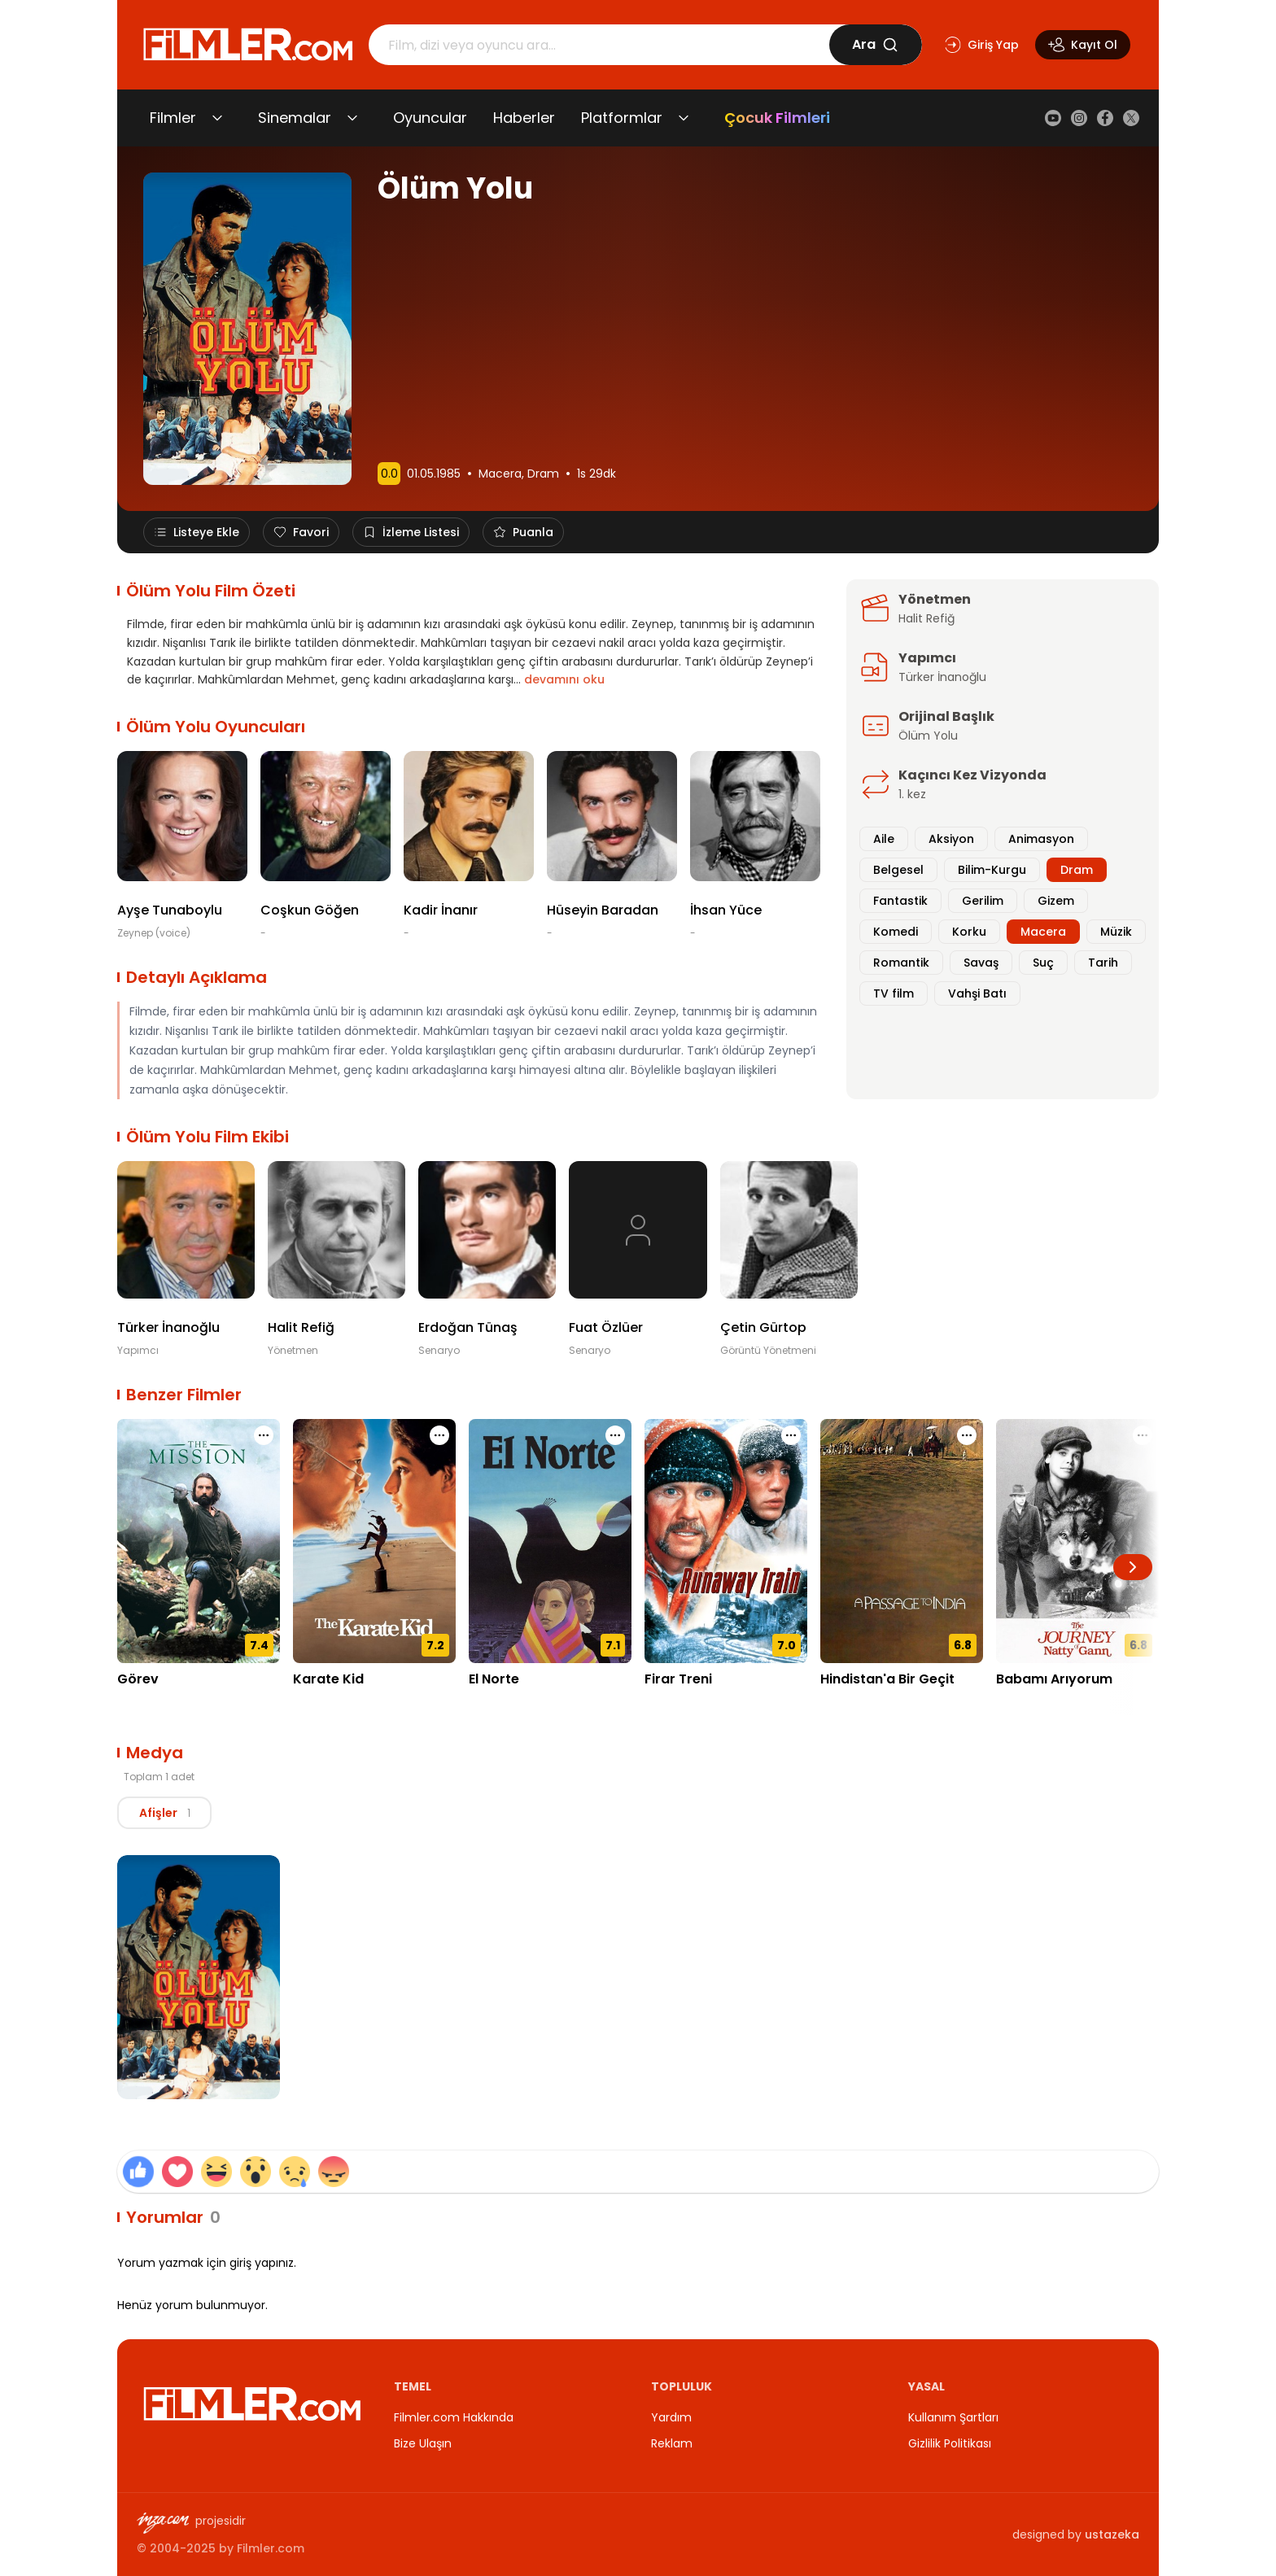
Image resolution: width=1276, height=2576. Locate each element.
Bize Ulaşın (423, 2443)
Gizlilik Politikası (949, 2443)
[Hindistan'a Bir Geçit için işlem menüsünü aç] (967, 1435)
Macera (500, 473)
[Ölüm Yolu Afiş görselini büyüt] (198, 1977)
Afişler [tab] (170, 1813)
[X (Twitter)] (1131, 118)
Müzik (1116, 931)
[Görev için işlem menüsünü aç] (263, 1435)
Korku (969, 931)
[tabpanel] (638, 1980)
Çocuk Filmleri (777, 117)
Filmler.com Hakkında (453, 2417)
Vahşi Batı (977, 993)
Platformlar (621, 117)
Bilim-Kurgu (992, 870)
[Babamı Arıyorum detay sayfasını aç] (1077, 1541)
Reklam (672, 2443)
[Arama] (599, 44)
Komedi (895, 931)
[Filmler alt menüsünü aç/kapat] (217, 118)
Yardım (671, 2417)
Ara (875, 44)
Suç (1043, 962)
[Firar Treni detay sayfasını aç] (726, 1541)
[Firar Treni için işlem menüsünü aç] (791, 1435)
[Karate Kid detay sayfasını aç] (374, 1541)
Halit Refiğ (926, 618)
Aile (883, 839)
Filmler (173, 117)
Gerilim (982, 901)
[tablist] (170, 1813)
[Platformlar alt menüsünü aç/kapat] (683, 118)
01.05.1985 (434, 473)
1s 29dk (596, 473)
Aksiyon (951, 839)
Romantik (901, 962)
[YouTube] (1053, 118)
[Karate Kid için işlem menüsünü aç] (439, 1435)
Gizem (1056, 901)
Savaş (981, 962)
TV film (893, 993)
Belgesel (898, 870)
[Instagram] (1079, 118)
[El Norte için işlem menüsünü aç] (615, 1435)
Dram (543, 473)
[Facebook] (1105, 118)
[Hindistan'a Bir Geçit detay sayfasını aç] (901, 1541)
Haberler (524, 117)
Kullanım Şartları (953, 2417)
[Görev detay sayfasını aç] (198, 1541)
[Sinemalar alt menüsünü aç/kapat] (352, 118)
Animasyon (1041, 839)
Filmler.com (270, 2548)
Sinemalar (294, 117)
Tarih (1103, 962)
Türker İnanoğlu (942, 677)
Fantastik (900, 901)
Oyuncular (430, 117)
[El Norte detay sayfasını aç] (550, 1541)
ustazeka (1112, 2534)
